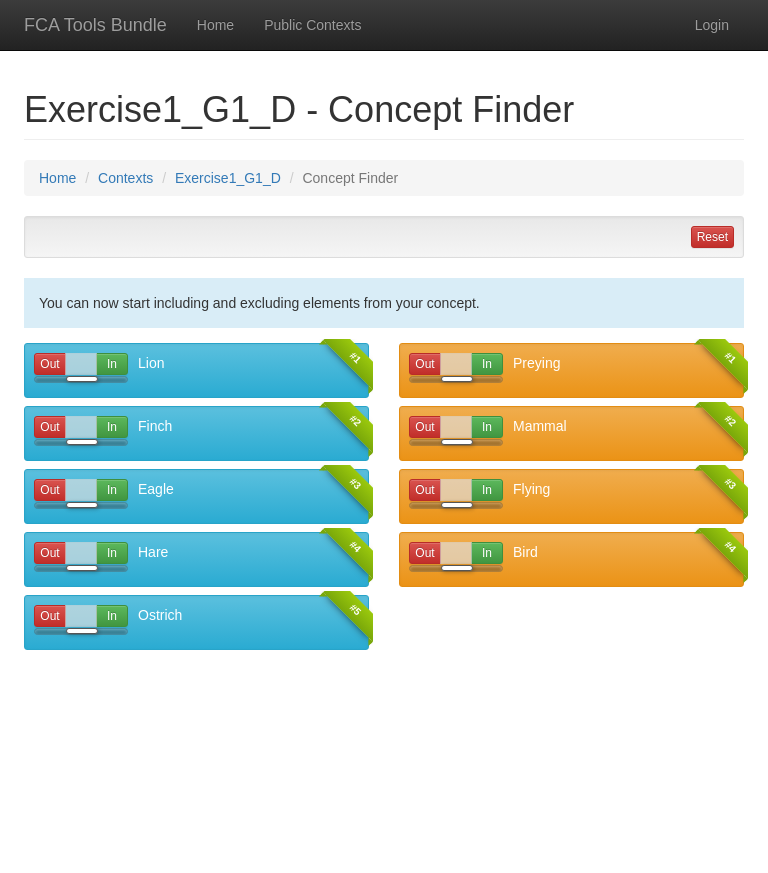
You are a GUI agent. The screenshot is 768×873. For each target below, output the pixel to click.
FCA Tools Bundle (95, 25)
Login (712, 25)
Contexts (125, 178)
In (113, 364)
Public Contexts (312, 25)
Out (49, 364)
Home (215, 25)
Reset (712, 237)
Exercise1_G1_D (228, 178)
